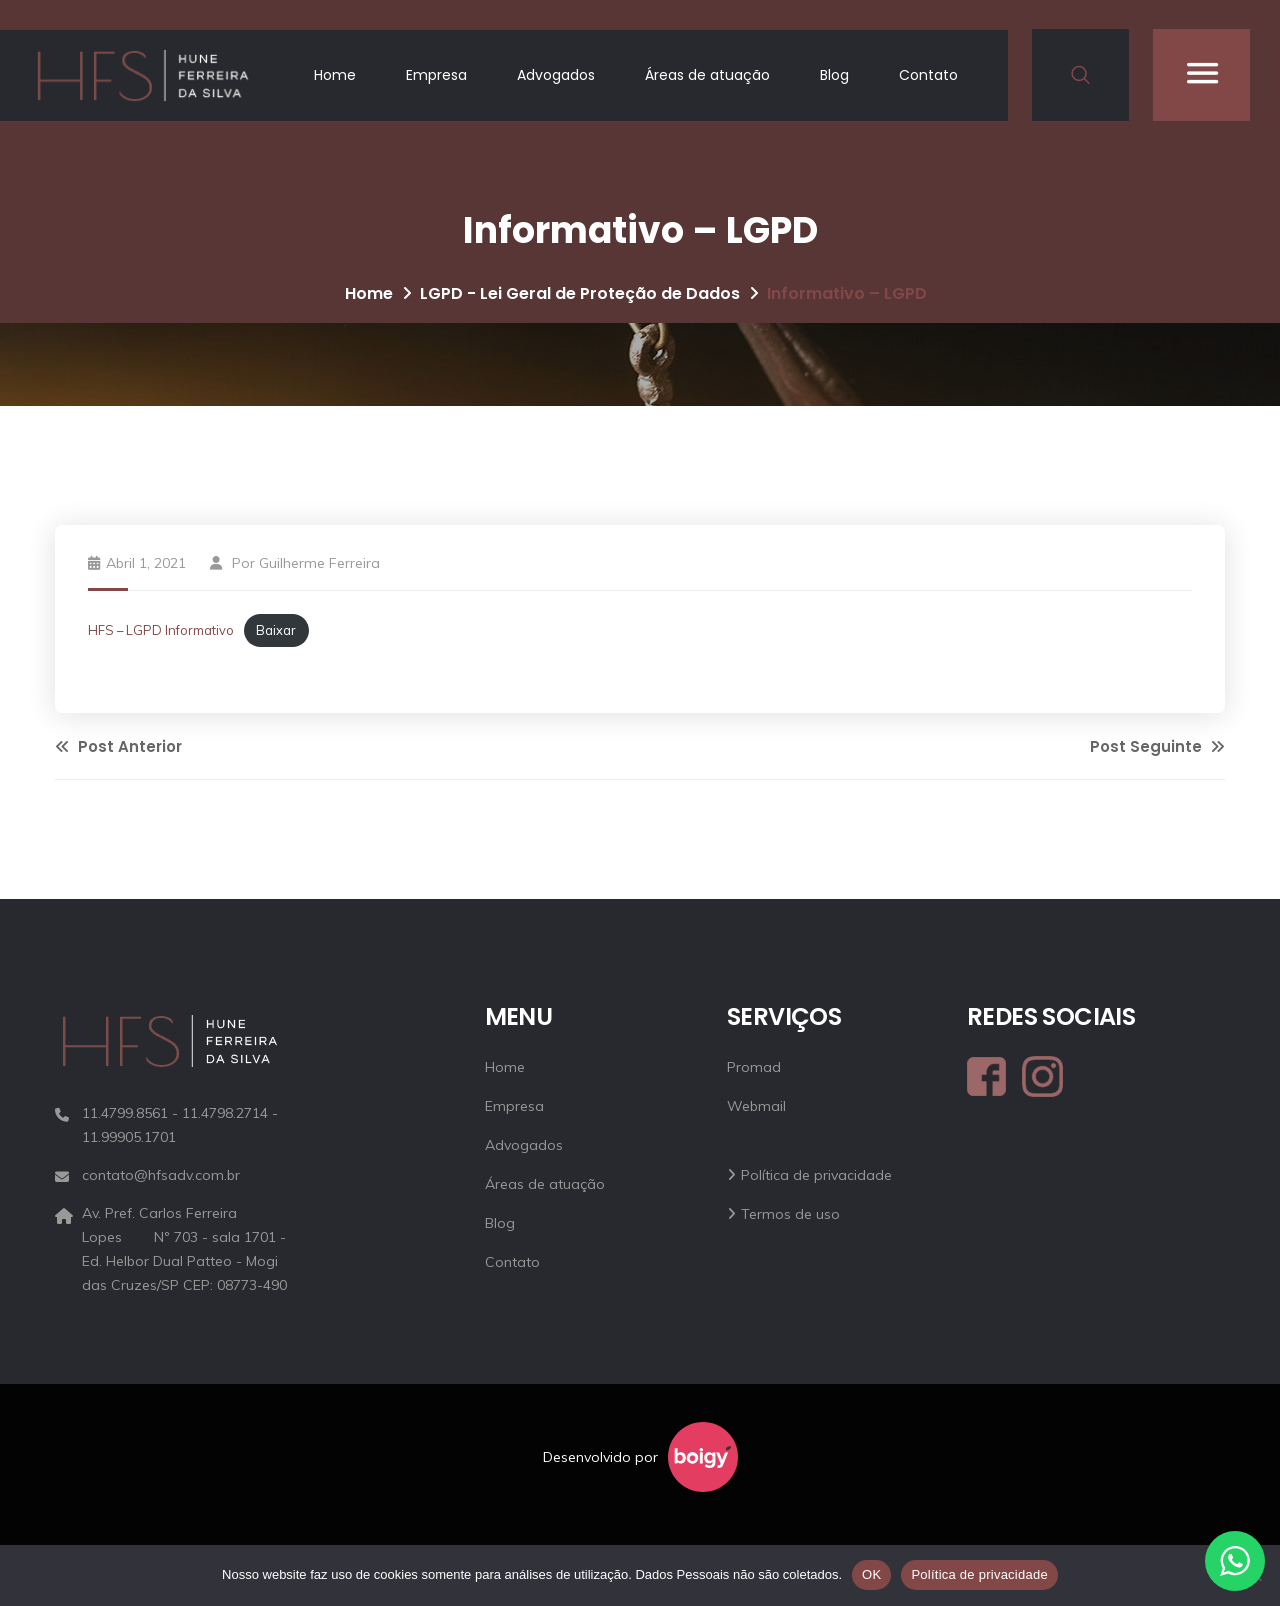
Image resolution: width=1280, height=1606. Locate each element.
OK (871, 1574)
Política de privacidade (816, 1175)
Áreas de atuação (707, 75)
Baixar (276, 630)
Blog (834, 75)
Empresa (436, 75)
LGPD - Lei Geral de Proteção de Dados (580, 293)
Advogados (556, 75)
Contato (928, 75)
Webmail (756, 1106)
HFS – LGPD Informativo (161, 630)
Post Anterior (118, 746)
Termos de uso (790, 1214)
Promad (754, 1067)
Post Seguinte (1157, 746)
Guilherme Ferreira (319, 563)
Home (335, 75)
